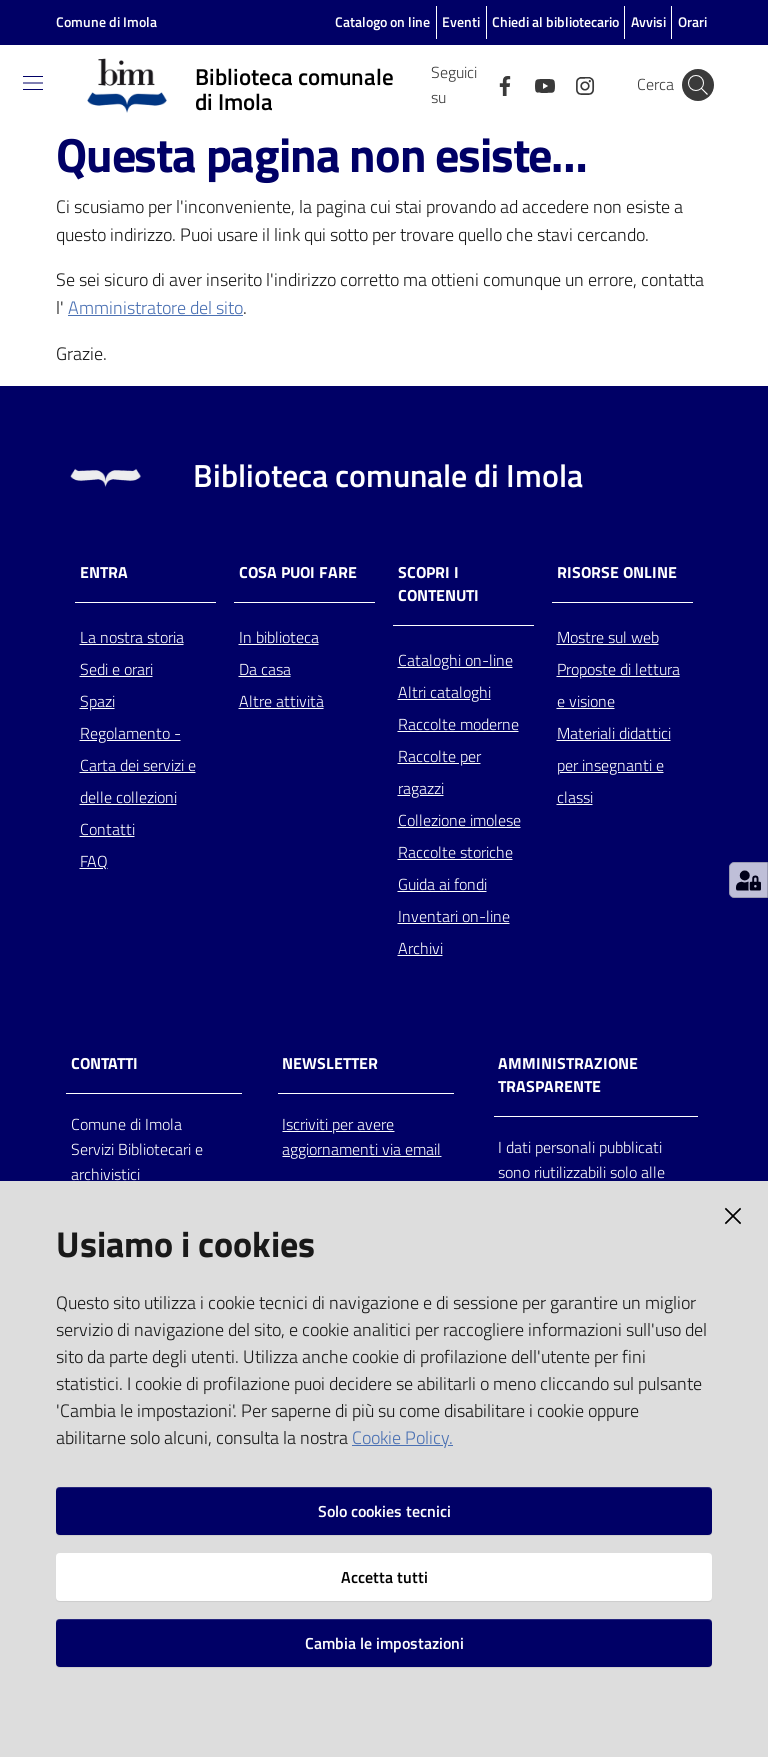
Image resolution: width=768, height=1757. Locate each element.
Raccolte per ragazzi (439, 772)
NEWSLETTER (330, 1063)
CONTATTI (104, 1063)
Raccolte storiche (455, 852)
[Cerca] (698, 85)
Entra (104, 572)
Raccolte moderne (458, 724)
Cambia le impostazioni (384, 1643)
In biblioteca (279, 637)
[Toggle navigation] (33, 83)
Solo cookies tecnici (384, 1511)
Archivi (420, 948)
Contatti (107, 829)
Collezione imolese (459, 820)
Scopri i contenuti (438, 584)
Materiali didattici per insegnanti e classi (614, 765)
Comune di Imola (106, 21)
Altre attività (281, 701)
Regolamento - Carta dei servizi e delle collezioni (138, 765)
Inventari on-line (454, 916)
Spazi (97, 701)
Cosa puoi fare (298, 572)
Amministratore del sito (155, 307)
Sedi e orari (116, 669)
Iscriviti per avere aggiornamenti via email (361, 1136)
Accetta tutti (384, 1577)
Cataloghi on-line (455, 660)
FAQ (94, 861)
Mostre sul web (608, 637)
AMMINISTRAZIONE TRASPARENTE (568, 1075)
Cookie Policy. (402, 1437)
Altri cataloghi (444, 692)
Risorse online (617, 572)
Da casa (265, 669)
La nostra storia (132, 637)
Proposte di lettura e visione (618, 685)
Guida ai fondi (442, 884)
